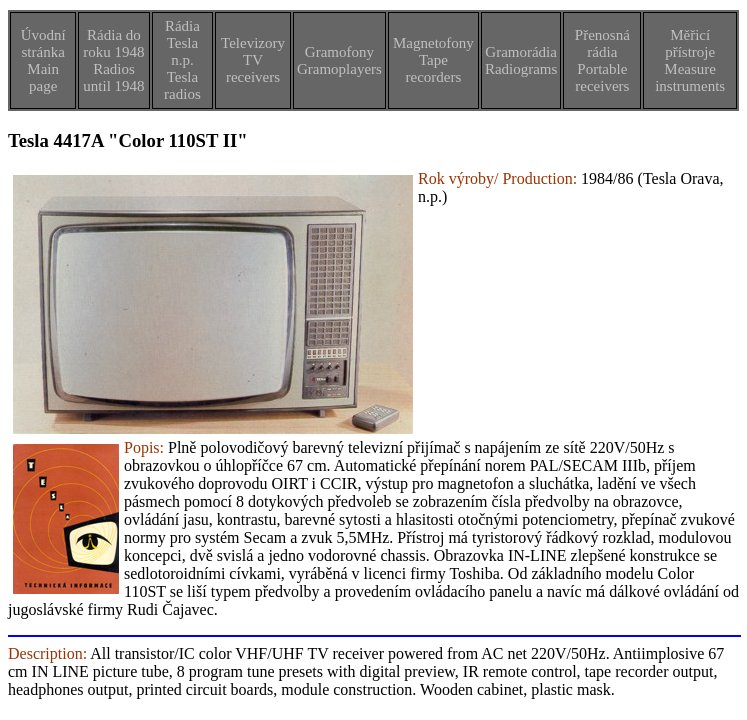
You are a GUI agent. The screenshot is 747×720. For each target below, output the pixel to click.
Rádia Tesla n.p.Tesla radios (182, 60)
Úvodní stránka (43, 43)
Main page (43, 77)
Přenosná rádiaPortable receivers (602, 60)
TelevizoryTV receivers (253, 60)
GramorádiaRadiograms (521, 60)
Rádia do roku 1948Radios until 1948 (113, 60)
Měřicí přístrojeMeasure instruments (690, 60)
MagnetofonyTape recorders (433, 60)
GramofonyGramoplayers (339, 60)
